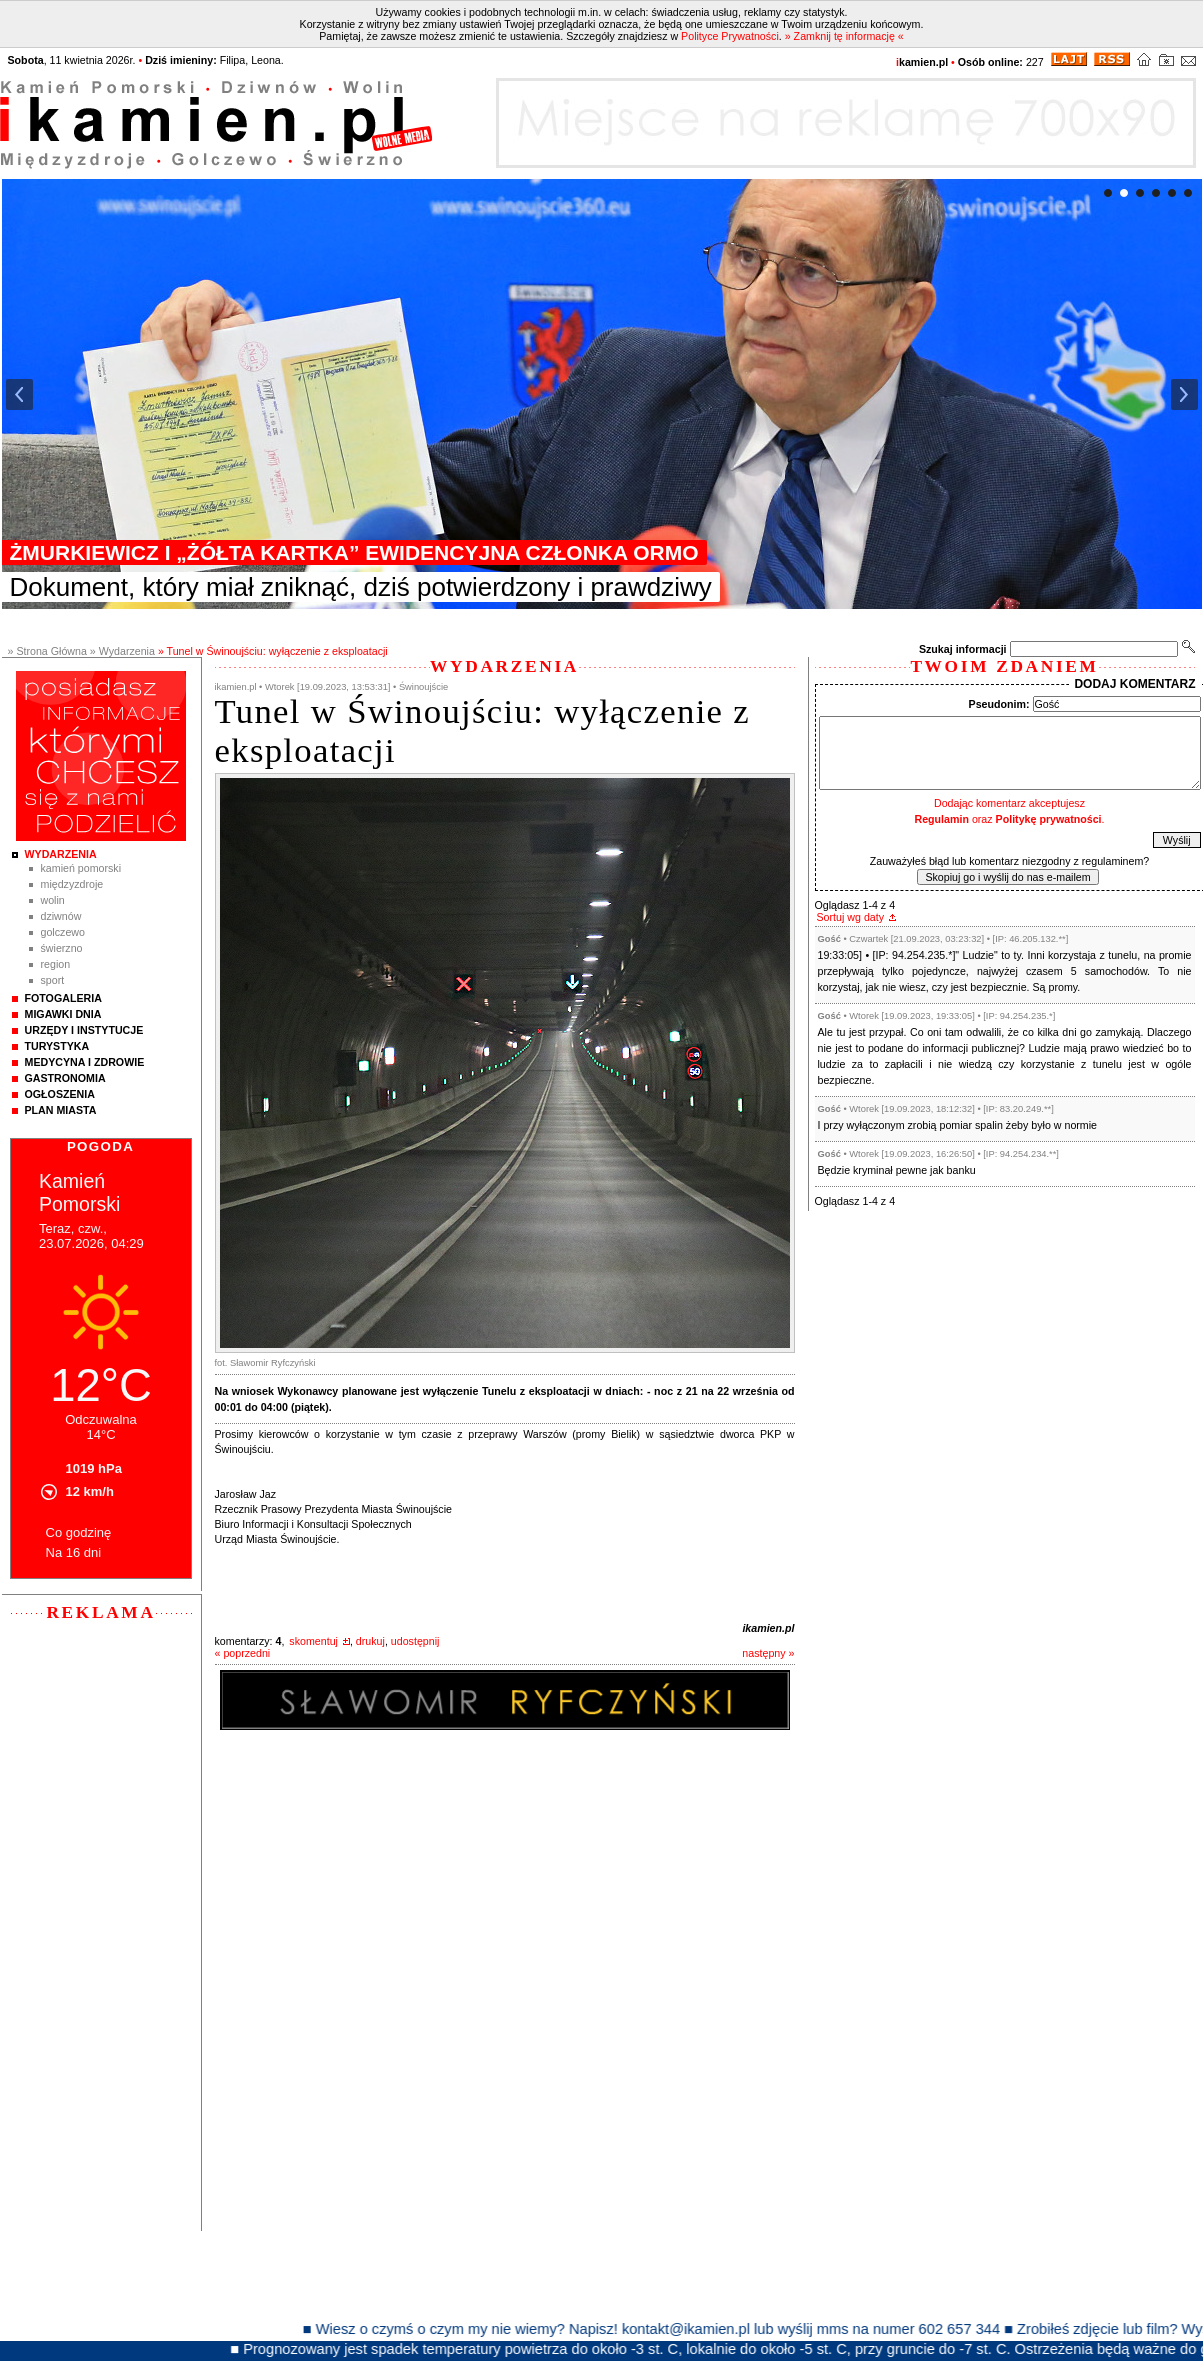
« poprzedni (243, 1653)
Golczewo (63, 932)
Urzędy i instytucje (84, 1030)
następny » (768, 1653)
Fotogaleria (63, 998)
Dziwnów (61, 916)
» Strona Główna (47, 651)
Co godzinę (79, 1532)
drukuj (370, 1641)
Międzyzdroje (72, 884)
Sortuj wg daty (851, 917)
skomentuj (313, 1641)
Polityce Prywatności (730, 36)
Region (56, 964)
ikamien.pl (768, 1628)
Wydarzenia (61, 854)
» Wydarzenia (122, 651)
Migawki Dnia (63, 1014)
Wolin (53, 900)
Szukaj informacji (963, 649)
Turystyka (57, 1046)
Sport (53, 980)
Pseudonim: (999, 704)
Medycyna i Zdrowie (85, 1062)
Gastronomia (65, 1078)
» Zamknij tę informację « (844, 36)
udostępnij (415, 1641)
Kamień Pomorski (81, 868)
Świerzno (62, 948)
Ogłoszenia (60, 1094)
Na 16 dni (74, 1552)
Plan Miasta (61, 1110)
